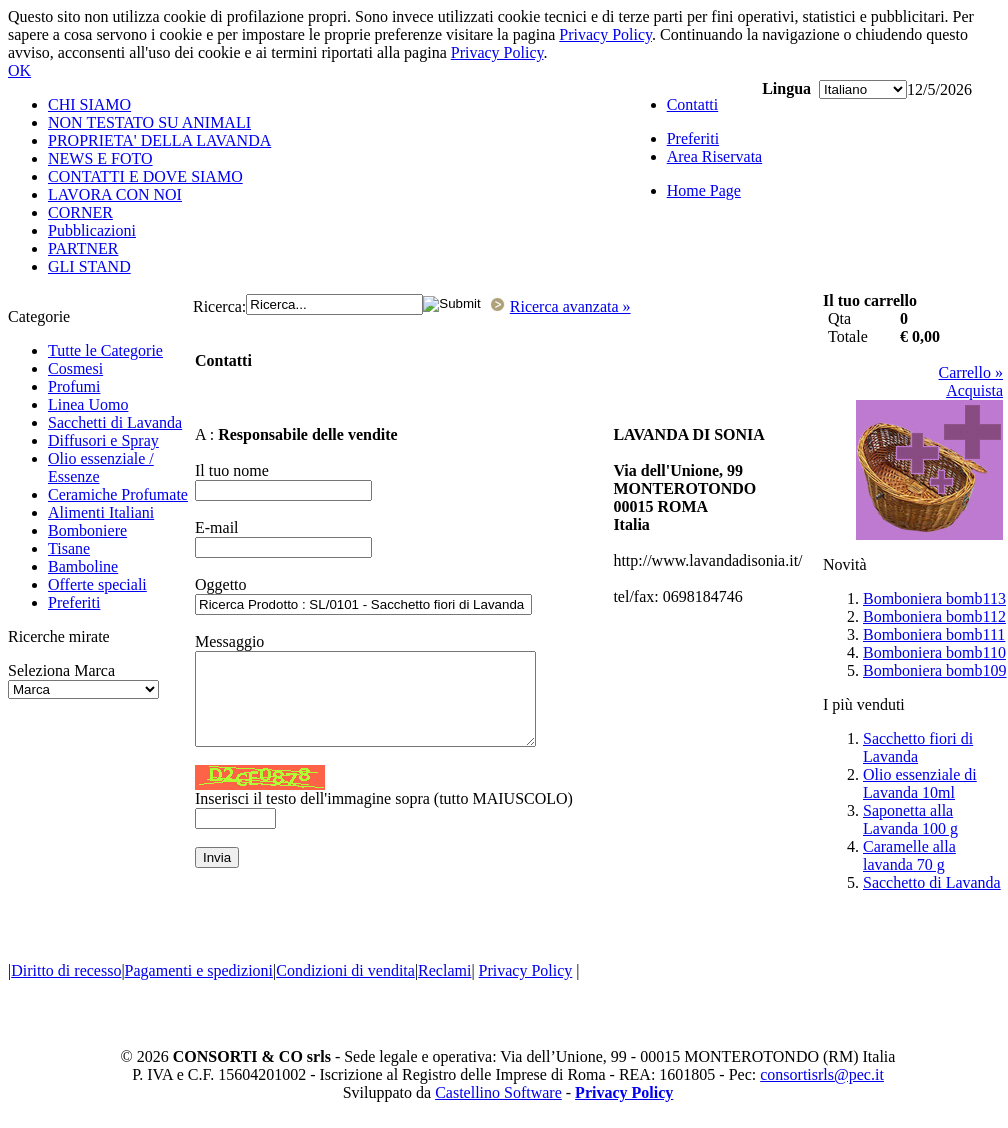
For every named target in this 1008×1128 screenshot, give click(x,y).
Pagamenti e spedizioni (199, 970)
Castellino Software (498, 1092)
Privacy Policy (605, 34)
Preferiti (74, 602)
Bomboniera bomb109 (935, 670)
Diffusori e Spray (103, 440)
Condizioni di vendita (345, 970)
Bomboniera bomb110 (934, 652)
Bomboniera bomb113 (934, 598)
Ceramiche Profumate (118, 494)
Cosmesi (75, 368)
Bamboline (83, 566)
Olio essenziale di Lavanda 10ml (920, 783)
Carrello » (971, 372)
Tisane (69, 548)
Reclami (444, 970)
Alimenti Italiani (101, 512)
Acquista (974, 390)
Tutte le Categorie (105, 350)
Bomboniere (87, 530)
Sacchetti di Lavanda (115, 422)
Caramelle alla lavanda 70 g (909, 855)
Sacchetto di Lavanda (932, 882)
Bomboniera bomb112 (934, 616)
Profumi (74, 386)
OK (19, 70)
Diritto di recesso (66, 970)
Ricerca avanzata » (570, 306)
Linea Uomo (88, 404)
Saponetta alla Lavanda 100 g (910, 819)
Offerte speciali (97, 584)
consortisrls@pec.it (822, 1074)
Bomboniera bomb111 (934, 634)
